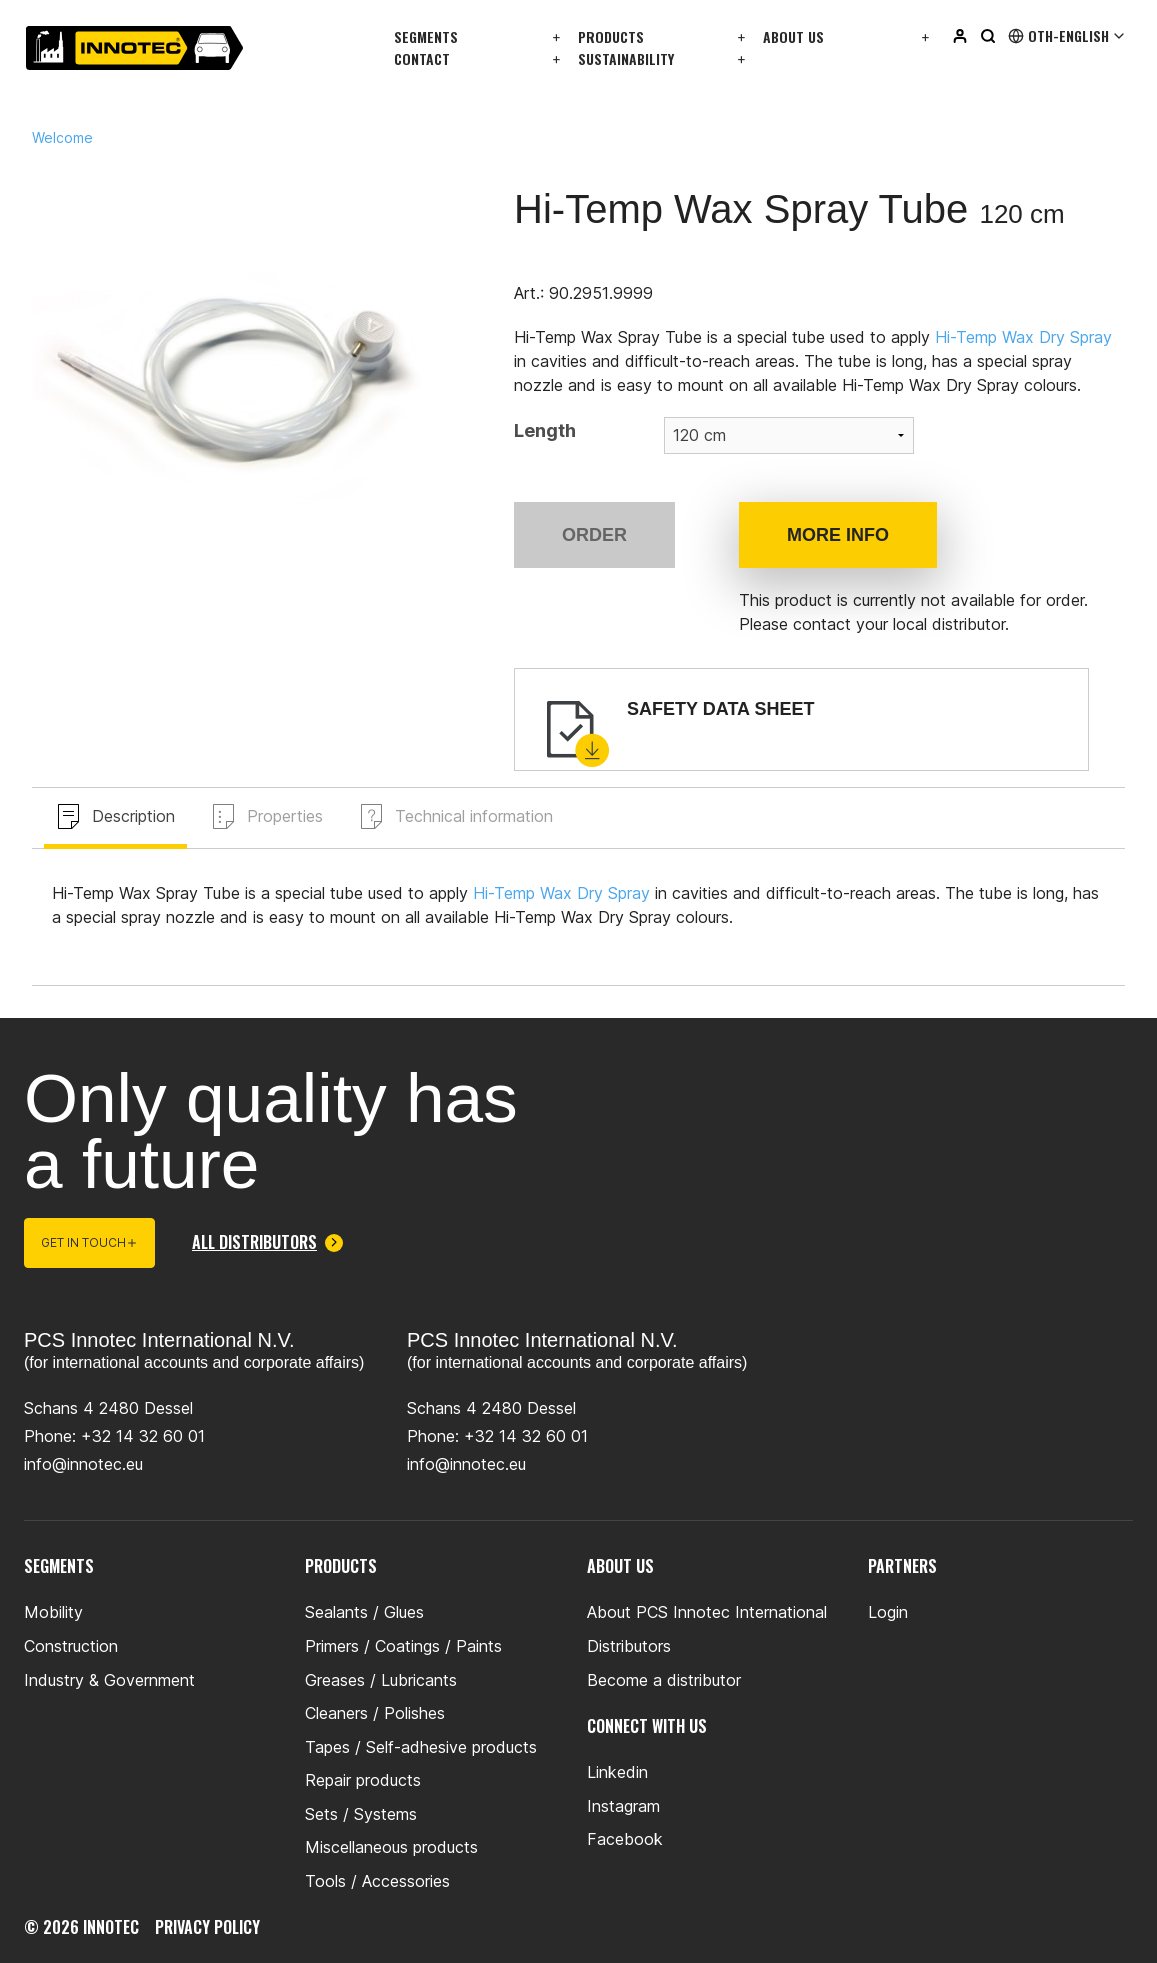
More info (838, 535)
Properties (285, 816)
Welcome (62, 138)
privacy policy (207, 1927)
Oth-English (1067, 36)
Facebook (625, 1839)
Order (594, 535)
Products (611, 36)
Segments (426, 36)
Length (545, 430)
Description (133, 816)
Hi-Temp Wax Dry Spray (1023, 337)
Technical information (474, 816)
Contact (422, 58)
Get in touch (89, 1242)
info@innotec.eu (83, 1464)
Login (888, 1612)
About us (793, 36)
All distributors (267, 1243)
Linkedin (617, 1772)
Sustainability (626, 58)
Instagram (623, 1806)
